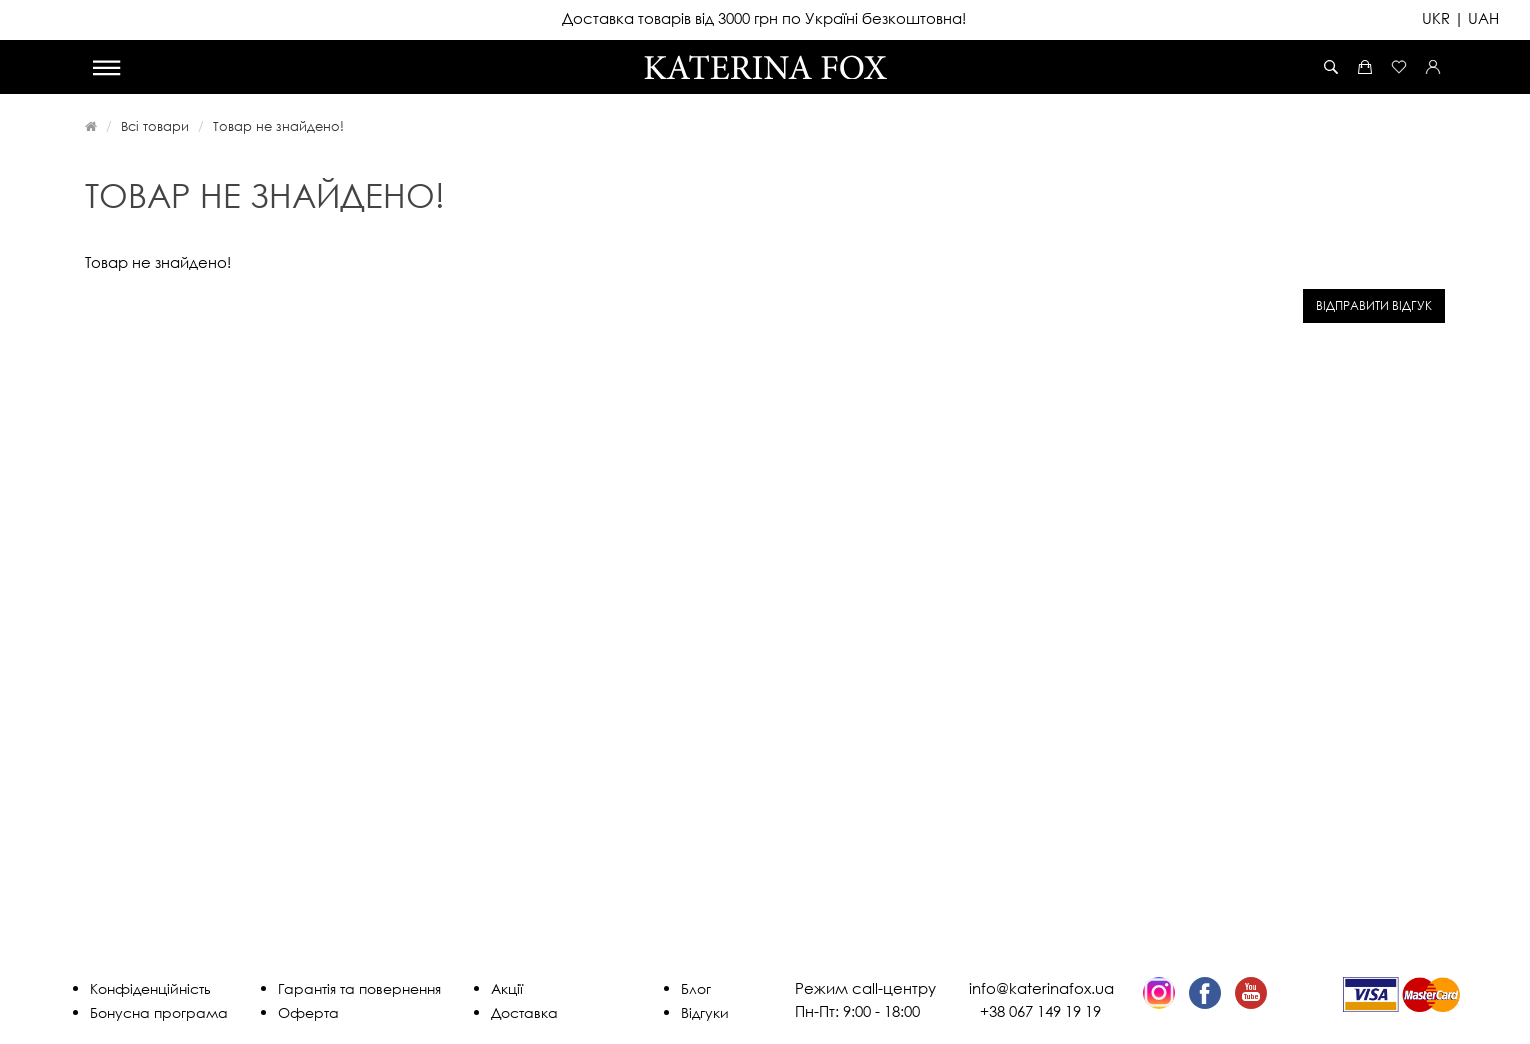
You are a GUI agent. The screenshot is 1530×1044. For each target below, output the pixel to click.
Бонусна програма (159, 1012)
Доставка (524, 1012)
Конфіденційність (150, 988)
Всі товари (155, 126)
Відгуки (705, 1012)
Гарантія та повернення (359, 988)
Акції (507, 988)
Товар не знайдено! (278, 126)
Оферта (308, 1012)
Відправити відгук (1374, 305)
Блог (696, 988)
